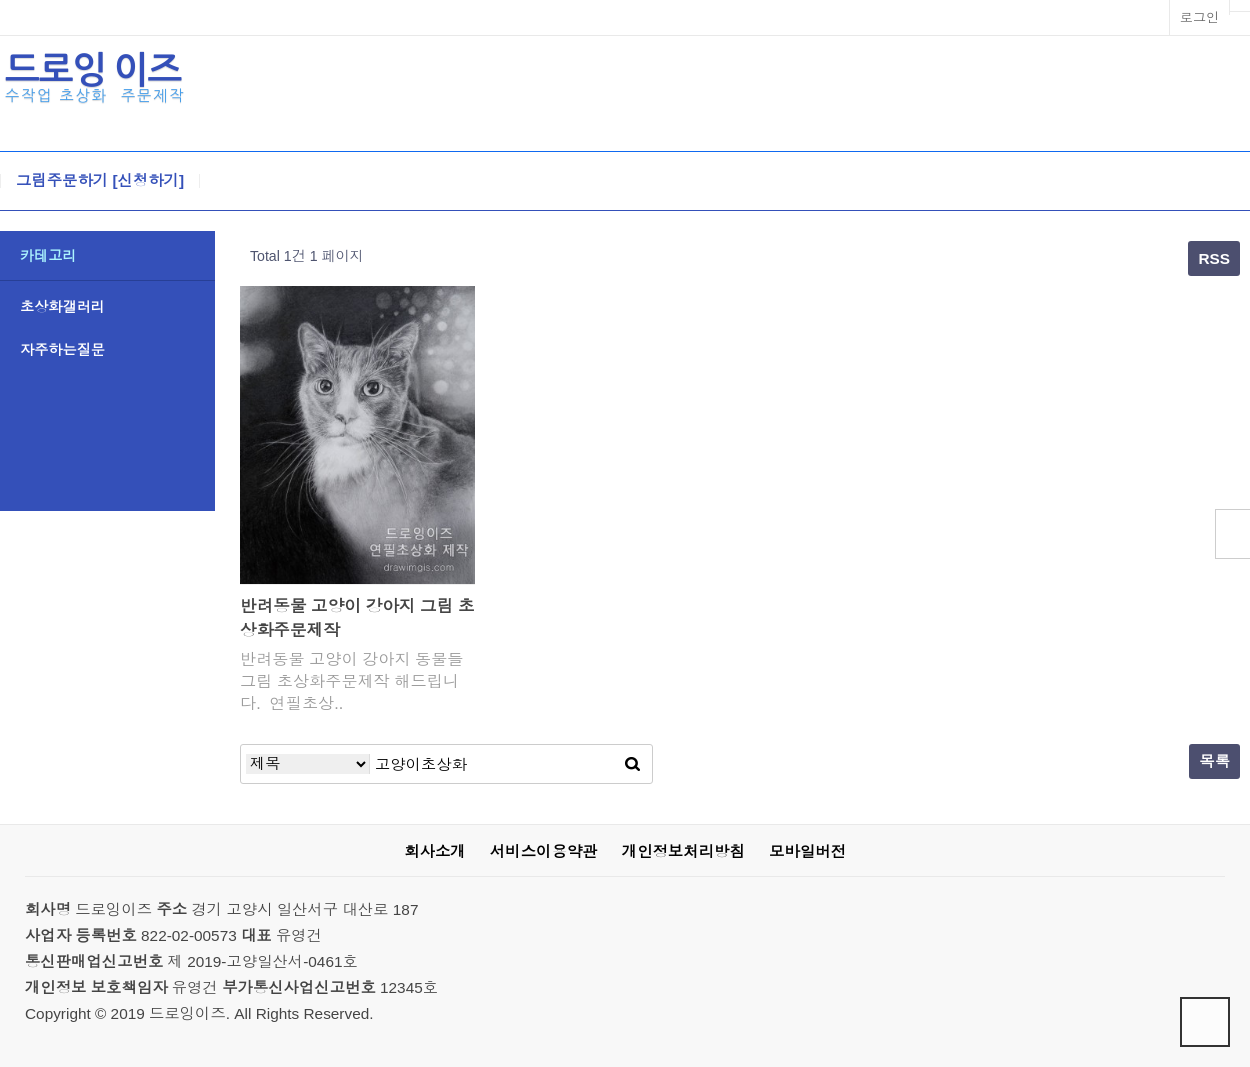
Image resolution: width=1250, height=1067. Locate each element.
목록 (1214, 761)
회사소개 (434, 851)
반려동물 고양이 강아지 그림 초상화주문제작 (357, 618)
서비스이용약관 (544, 851)
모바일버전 (807, 851)
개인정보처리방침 (683, 851)
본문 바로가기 (0, 0)
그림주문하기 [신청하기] (100, 181)
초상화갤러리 (62, 307)
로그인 (1199, 17)
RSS (1214, 258)
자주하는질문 (62, 350)
